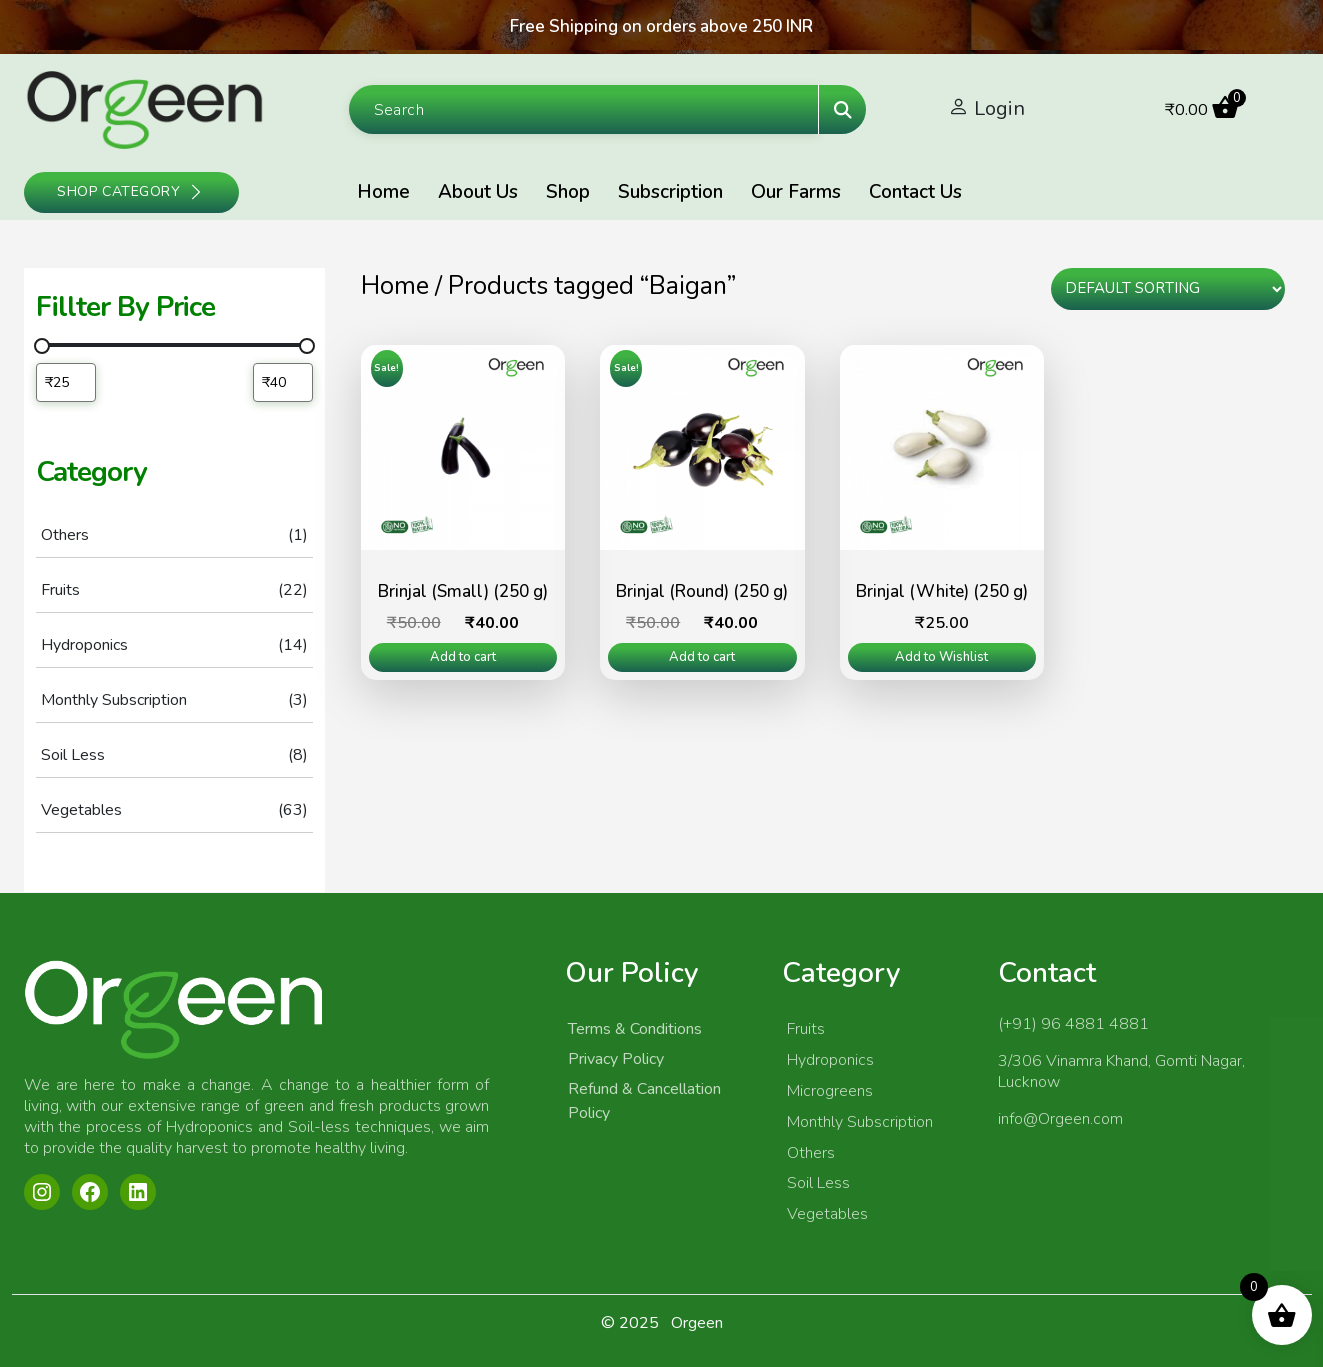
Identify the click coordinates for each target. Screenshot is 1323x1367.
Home (383, 192)
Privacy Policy (616, 1059)
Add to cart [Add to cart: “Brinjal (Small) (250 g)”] (463, 657)
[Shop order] (1167, 289)
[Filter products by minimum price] (66, 382)
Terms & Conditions (635, 1029)
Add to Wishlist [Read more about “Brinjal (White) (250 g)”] (941, 657)
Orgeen (697, 1323)
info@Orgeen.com (1060, 1119)
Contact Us (915, 192)
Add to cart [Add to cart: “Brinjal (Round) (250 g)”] (702, 657)
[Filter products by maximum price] (283, 382)
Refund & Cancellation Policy (644, 1101)
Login (999, 108)
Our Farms (796, 192)
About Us (478, 192)
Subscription (670, 192)
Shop (568, 192)
